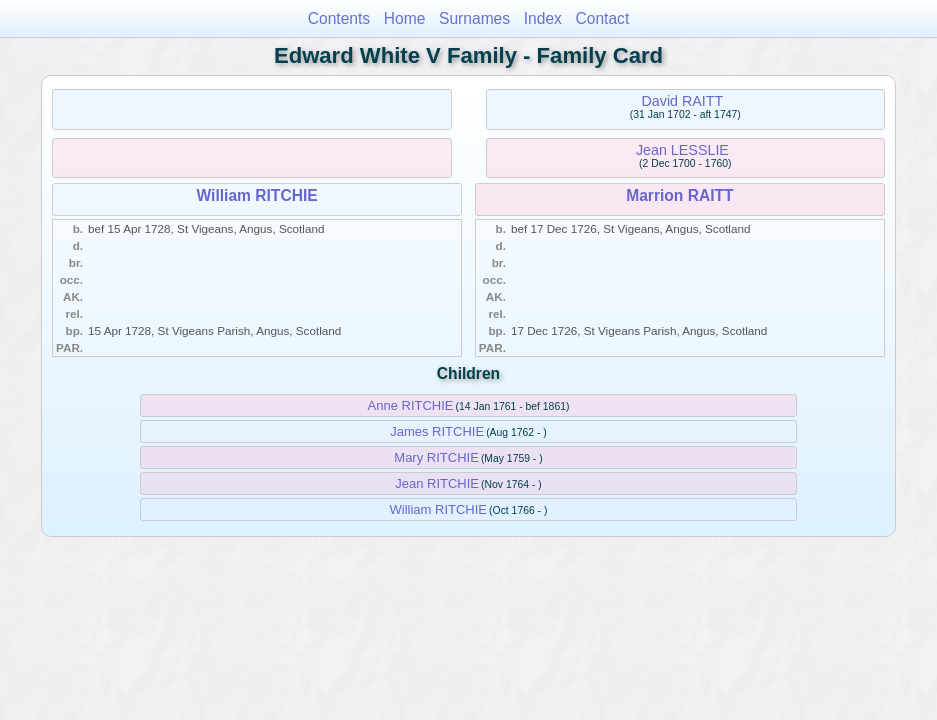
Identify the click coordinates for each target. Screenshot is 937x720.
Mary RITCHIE (436, 457)
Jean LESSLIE (682, 150)
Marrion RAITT (679, 195)
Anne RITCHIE (411, 405)
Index (543, 18)
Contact (603, 18)
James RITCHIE (437, 431)
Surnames (474, 18)
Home (405, 18)
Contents (339, 18)
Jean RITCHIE (437, 483)
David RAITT (682, 101)
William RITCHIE (257, 195)
